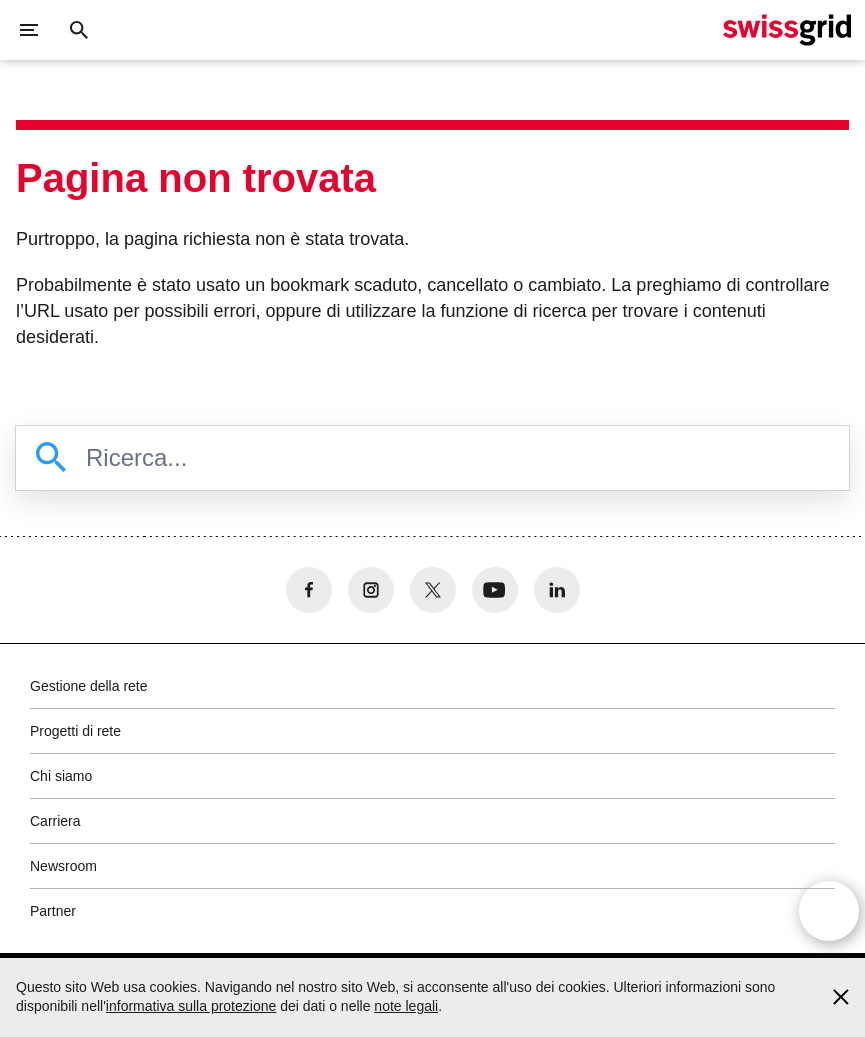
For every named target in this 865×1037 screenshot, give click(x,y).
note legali (406, 1006)
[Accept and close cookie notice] (841, 997)
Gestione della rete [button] (89, 686)
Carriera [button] (55, 821)
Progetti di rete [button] (75, 731)
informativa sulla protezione (191, 1006)
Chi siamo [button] (61, 776)
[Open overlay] (829, 911)
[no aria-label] (309, 590)
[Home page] (787, 30)
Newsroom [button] (63, 866)
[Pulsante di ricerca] (79, 30)
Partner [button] (53, 911)
